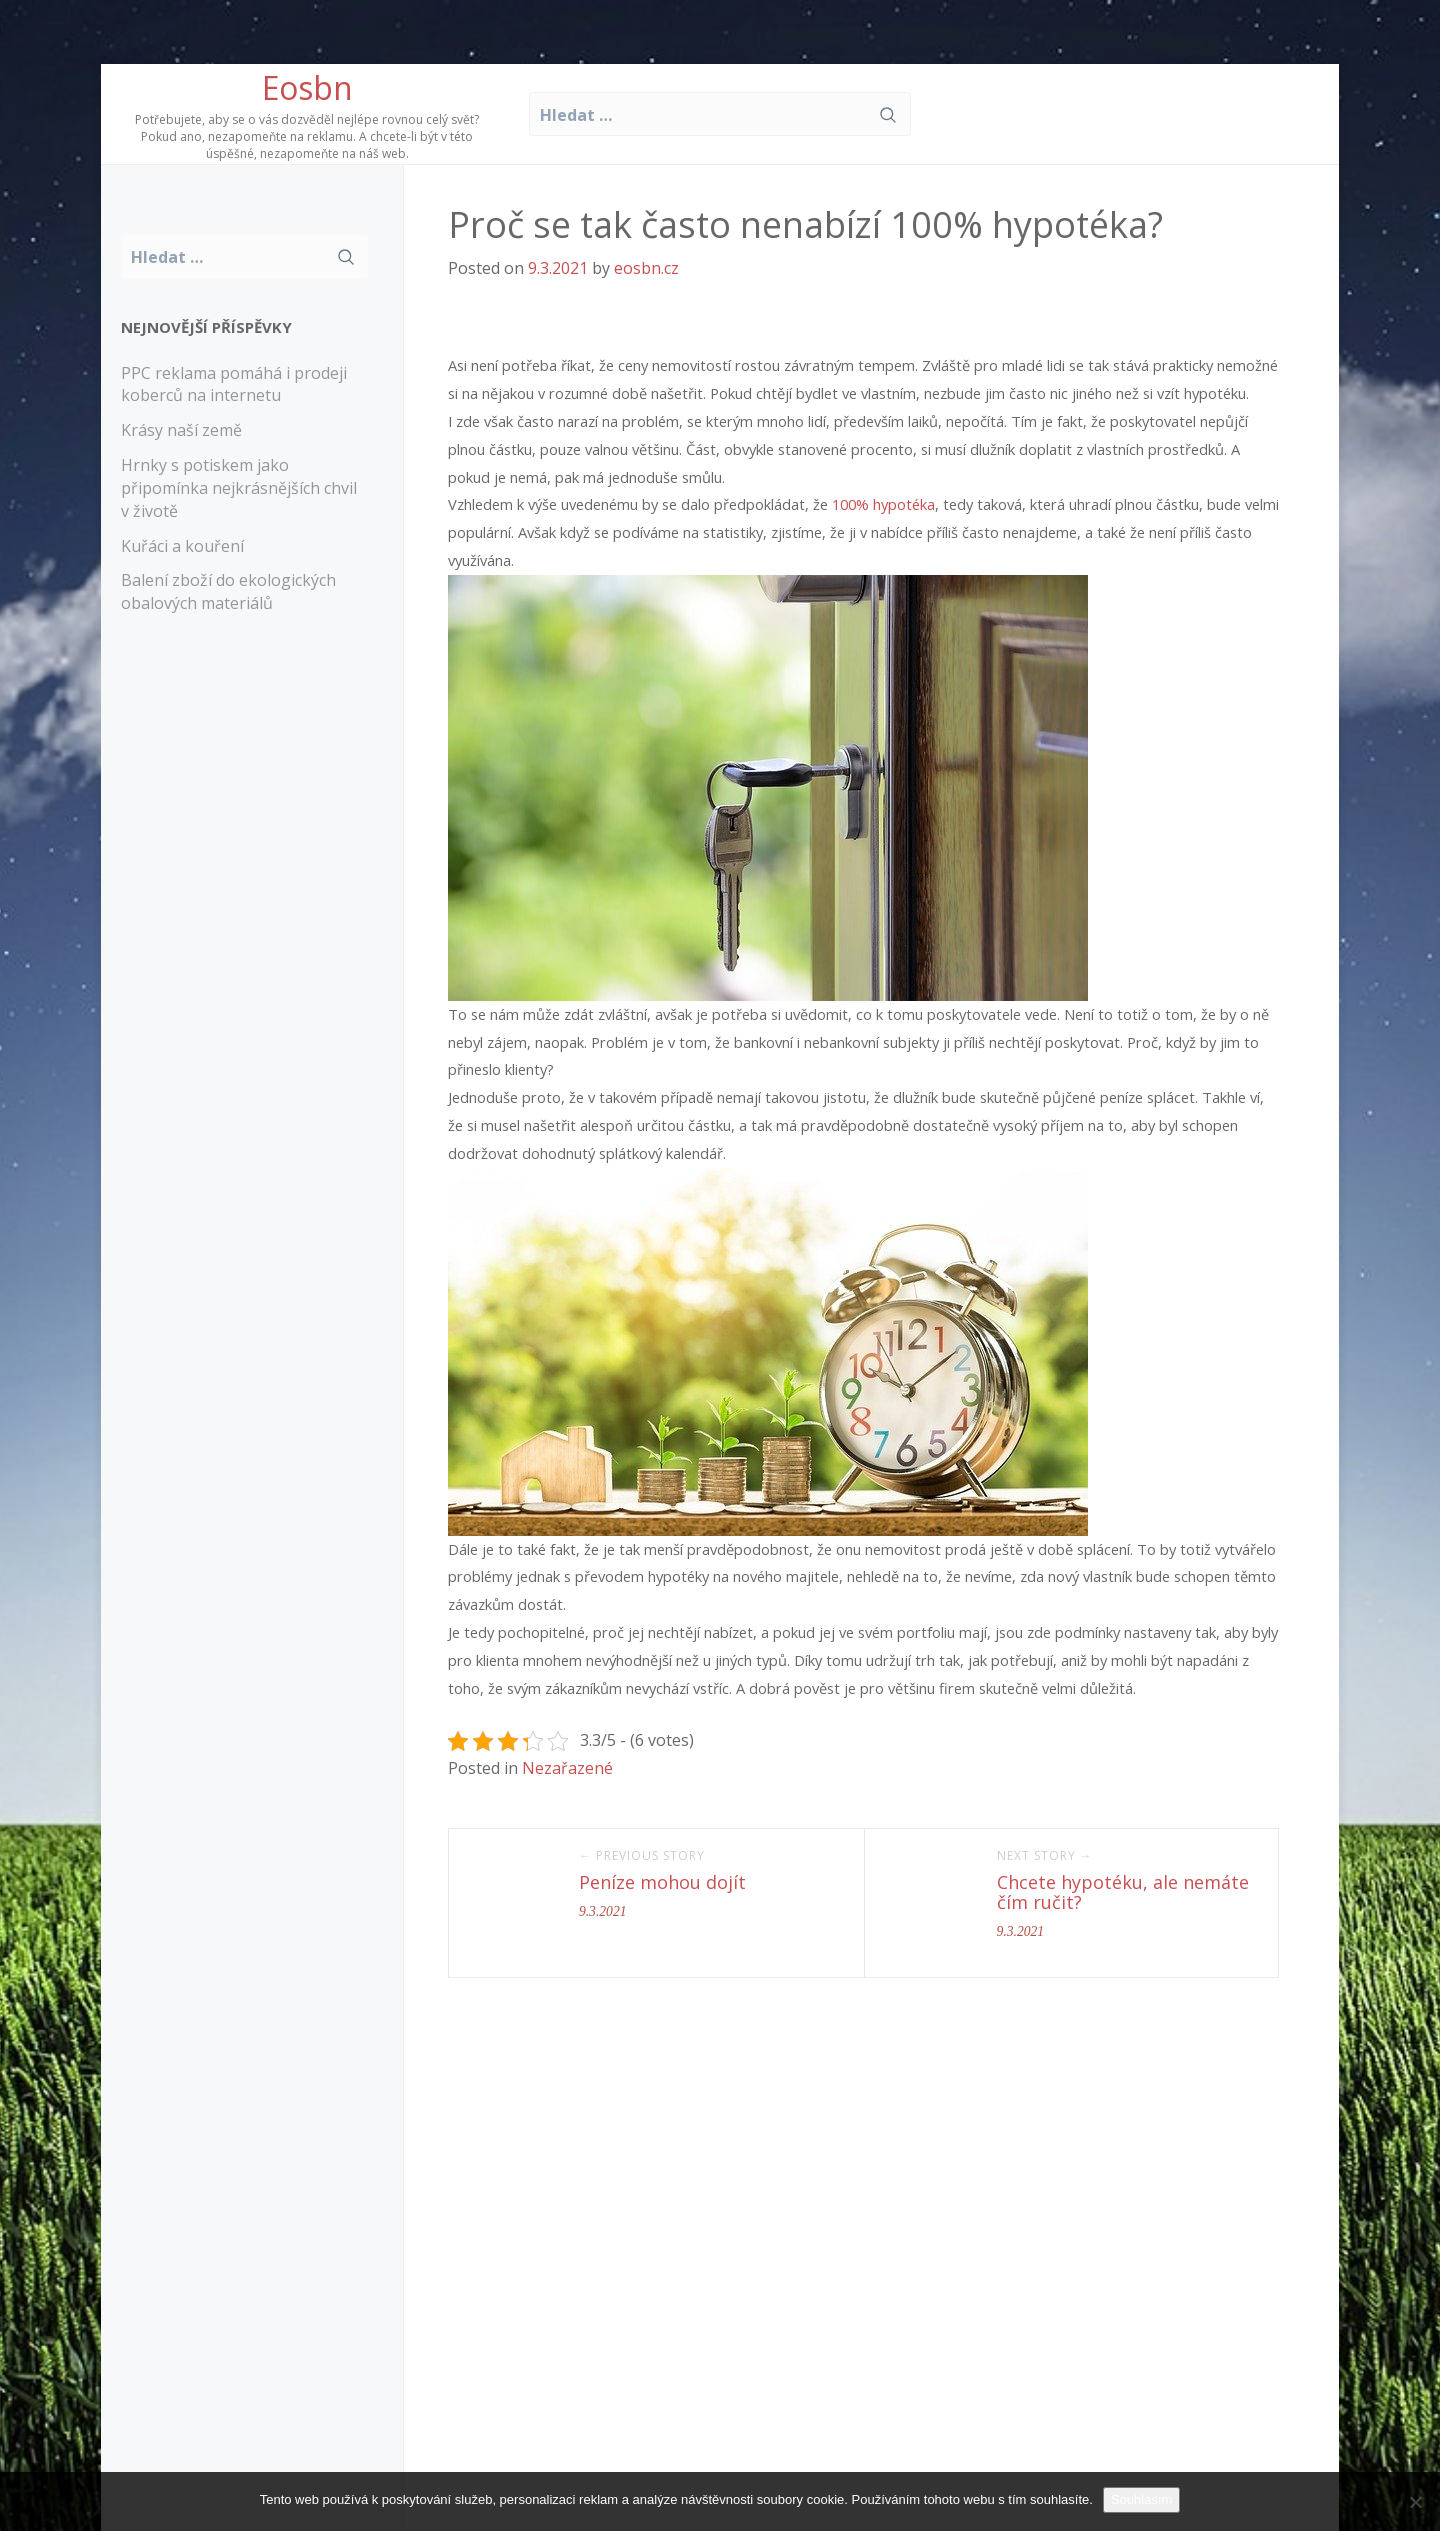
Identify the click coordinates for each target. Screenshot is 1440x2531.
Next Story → (1045, 1856)
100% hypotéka (883, 504)
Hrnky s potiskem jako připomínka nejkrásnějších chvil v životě (239, 488)
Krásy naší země (181, 430)
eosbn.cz (646, 268)
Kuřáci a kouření (182, 546)
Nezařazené (567, 1768)
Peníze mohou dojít (662, 1882)
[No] (1415, 2502)
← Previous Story (642, 1856)
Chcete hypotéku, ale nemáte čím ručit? (1123, 1892)
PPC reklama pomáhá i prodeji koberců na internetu (234, 384)
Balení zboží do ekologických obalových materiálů (228, 591)
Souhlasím (1141, 2499)
